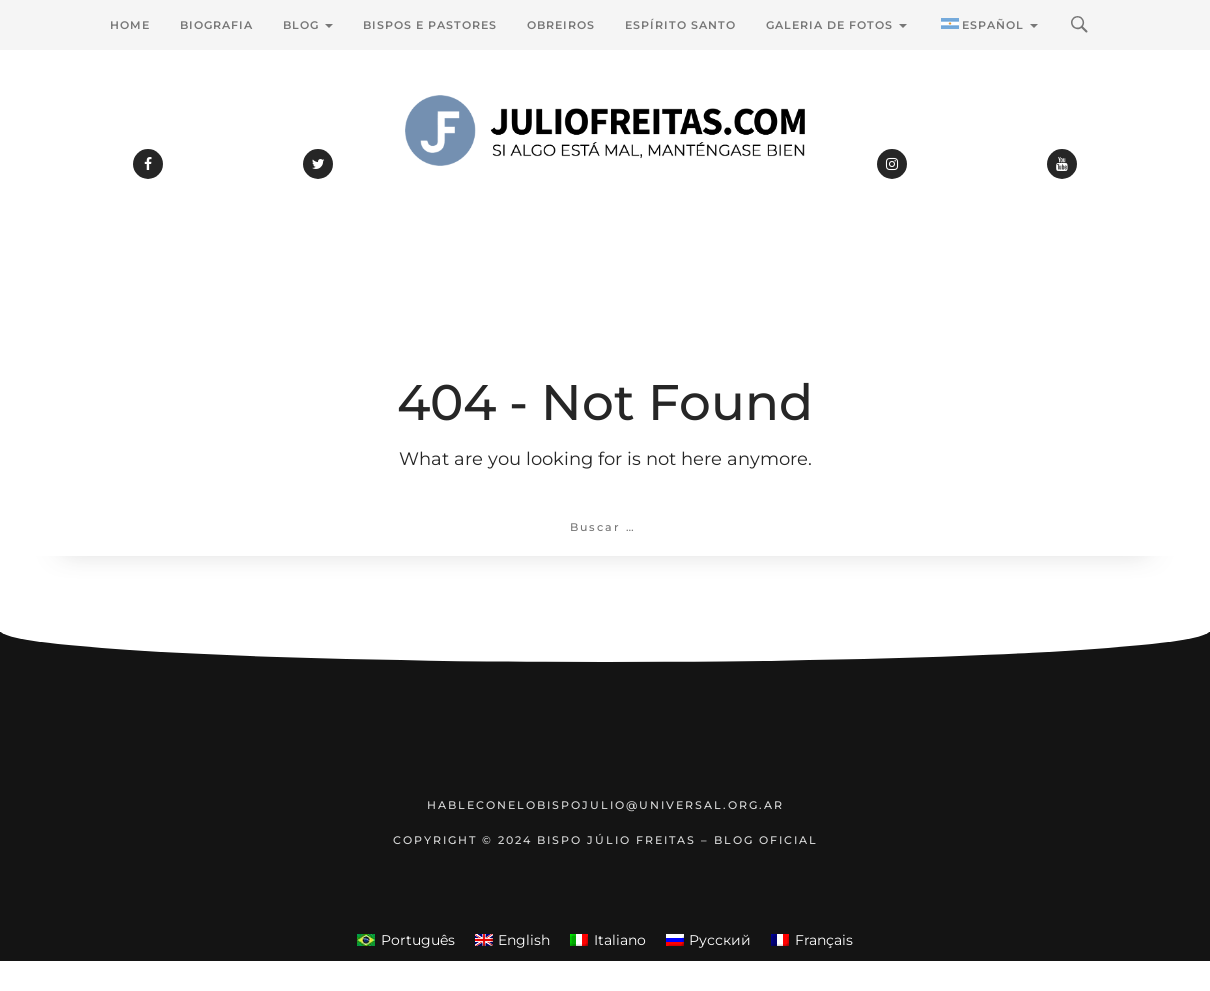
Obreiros (561, 25)
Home (130, 25)
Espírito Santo (680, 25)
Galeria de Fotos (836, 25)
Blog (308, 25)
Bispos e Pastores (430, 25)
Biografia (216, 25)
